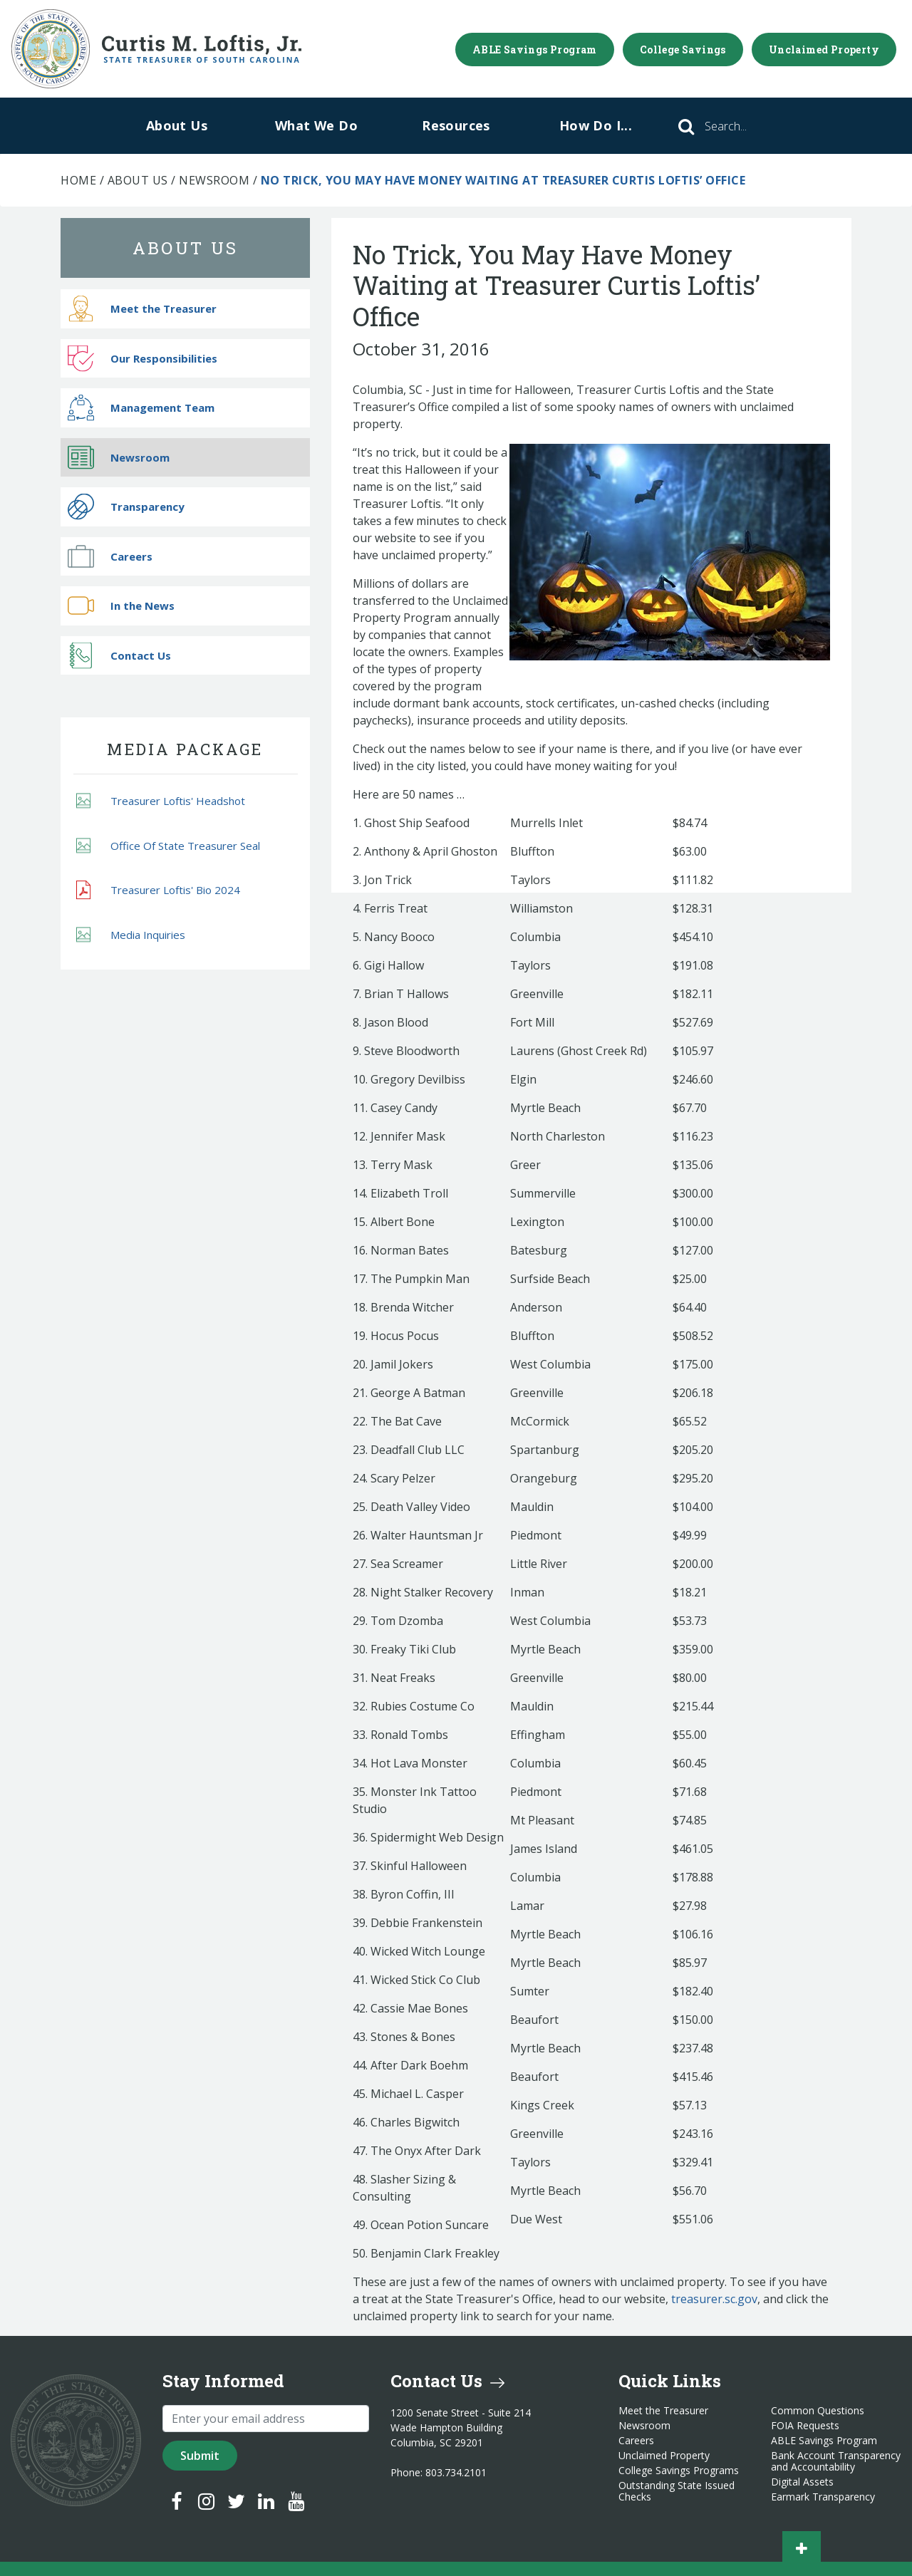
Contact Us (119, 655)
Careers (110, 556)
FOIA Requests (805, 2425)
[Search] (745, 126)
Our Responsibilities (142, 358)
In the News (121, 606)
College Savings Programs (678, 2470)
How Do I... (595, 125)
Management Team (141, 408)
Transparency (126, 507)
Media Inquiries (130, 934)
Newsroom (214, 180)
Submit (199, 2455)
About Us (176, 125)
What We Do (316, 125)
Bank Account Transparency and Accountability (836, 2461)
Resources (456, 125)
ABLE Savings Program (534, 49)
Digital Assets (802, 2482)
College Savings (683, 49)
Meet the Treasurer (142, 309)
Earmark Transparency (823, 2497)
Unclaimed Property (824, 49)
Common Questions (817, 2410)
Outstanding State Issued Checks (676, 2491)
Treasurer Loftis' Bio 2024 (158, 890)
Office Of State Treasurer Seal (168, 845)
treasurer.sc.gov (714, 2299)
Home (78, 180)
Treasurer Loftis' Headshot (160, 801)
